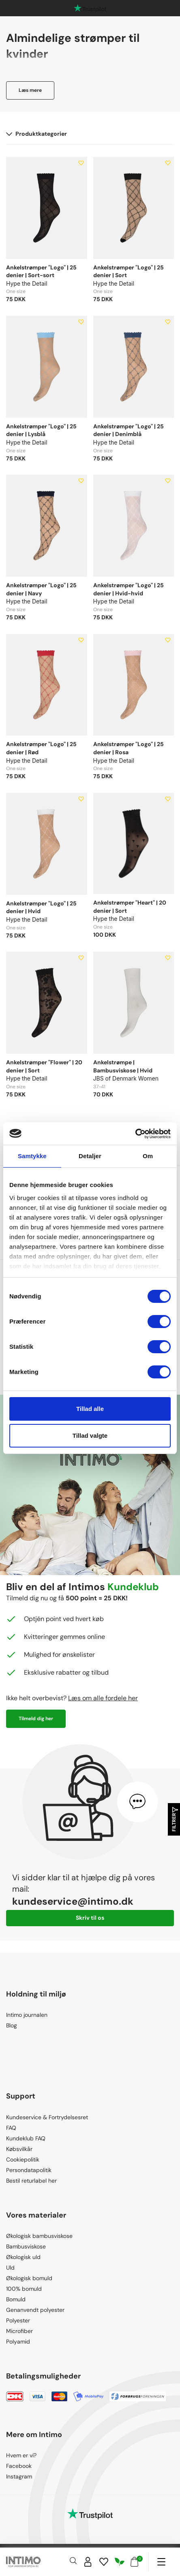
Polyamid (18, 2341)
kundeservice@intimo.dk (72, 1901)
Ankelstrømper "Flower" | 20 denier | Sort (44, 1066)
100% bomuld (24, 2288)
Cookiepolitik (22, 2159)
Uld (10, 2267)
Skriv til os (90, 1917)
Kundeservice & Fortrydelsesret (47, 2117)
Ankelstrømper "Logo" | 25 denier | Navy (41, 589)
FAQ (11, 2127)
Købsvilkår (19, 2149)
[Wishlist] (104, 2562)
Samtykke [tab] (32, 1155)
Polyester (18, 2320)
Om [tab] (148, 1155)
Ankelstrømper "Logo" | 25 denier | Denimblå (128, 430)
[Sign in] (88, 2562)
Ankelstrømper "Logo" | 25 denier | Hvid (41, 907)
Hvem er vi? (21, 2455)
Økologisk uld (23, 2257)
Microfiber (19, 2331)
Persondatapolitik (28, 2170)
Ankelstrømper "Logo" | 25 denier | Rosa (128, 748)
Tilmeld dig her (36, 1718)
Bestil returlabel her (31, 2180)
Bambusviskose (26, 2246)
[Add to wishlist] (81, 163)
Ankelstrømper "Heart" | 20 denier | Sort (129, 906)
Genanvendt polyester (35, 2309)
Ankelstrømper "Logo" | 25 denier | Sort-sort (41, 271)
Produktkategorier (36, 133)
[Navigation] (161, 2562)
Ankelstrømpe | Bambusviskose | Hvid (122, 1066)
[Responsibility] (119, 2562)
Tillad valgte (90, 1435)
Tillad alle (90, 1408)
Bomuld (16, 2299)
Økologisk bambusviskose (39, 2236)
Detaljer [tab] (90, 1155)
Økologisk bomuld (29, 2278)
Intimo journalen (26, 2014)
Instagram (19, 2476)
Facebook (19, 2466)
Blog (11, 2025)
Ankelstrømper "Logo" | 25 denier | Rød (41, 748)
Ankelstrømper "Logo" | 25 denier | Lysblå (41, 430)
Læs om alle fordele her (103, 1698)
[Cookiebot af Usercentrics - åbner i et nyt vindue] (135, 1133)
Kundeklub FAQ (25, 2138)
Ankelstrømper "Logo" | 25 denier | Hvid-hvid (128, 589)
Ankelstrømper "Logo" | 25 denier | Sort (128, 271)
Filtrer (174, 1819)
